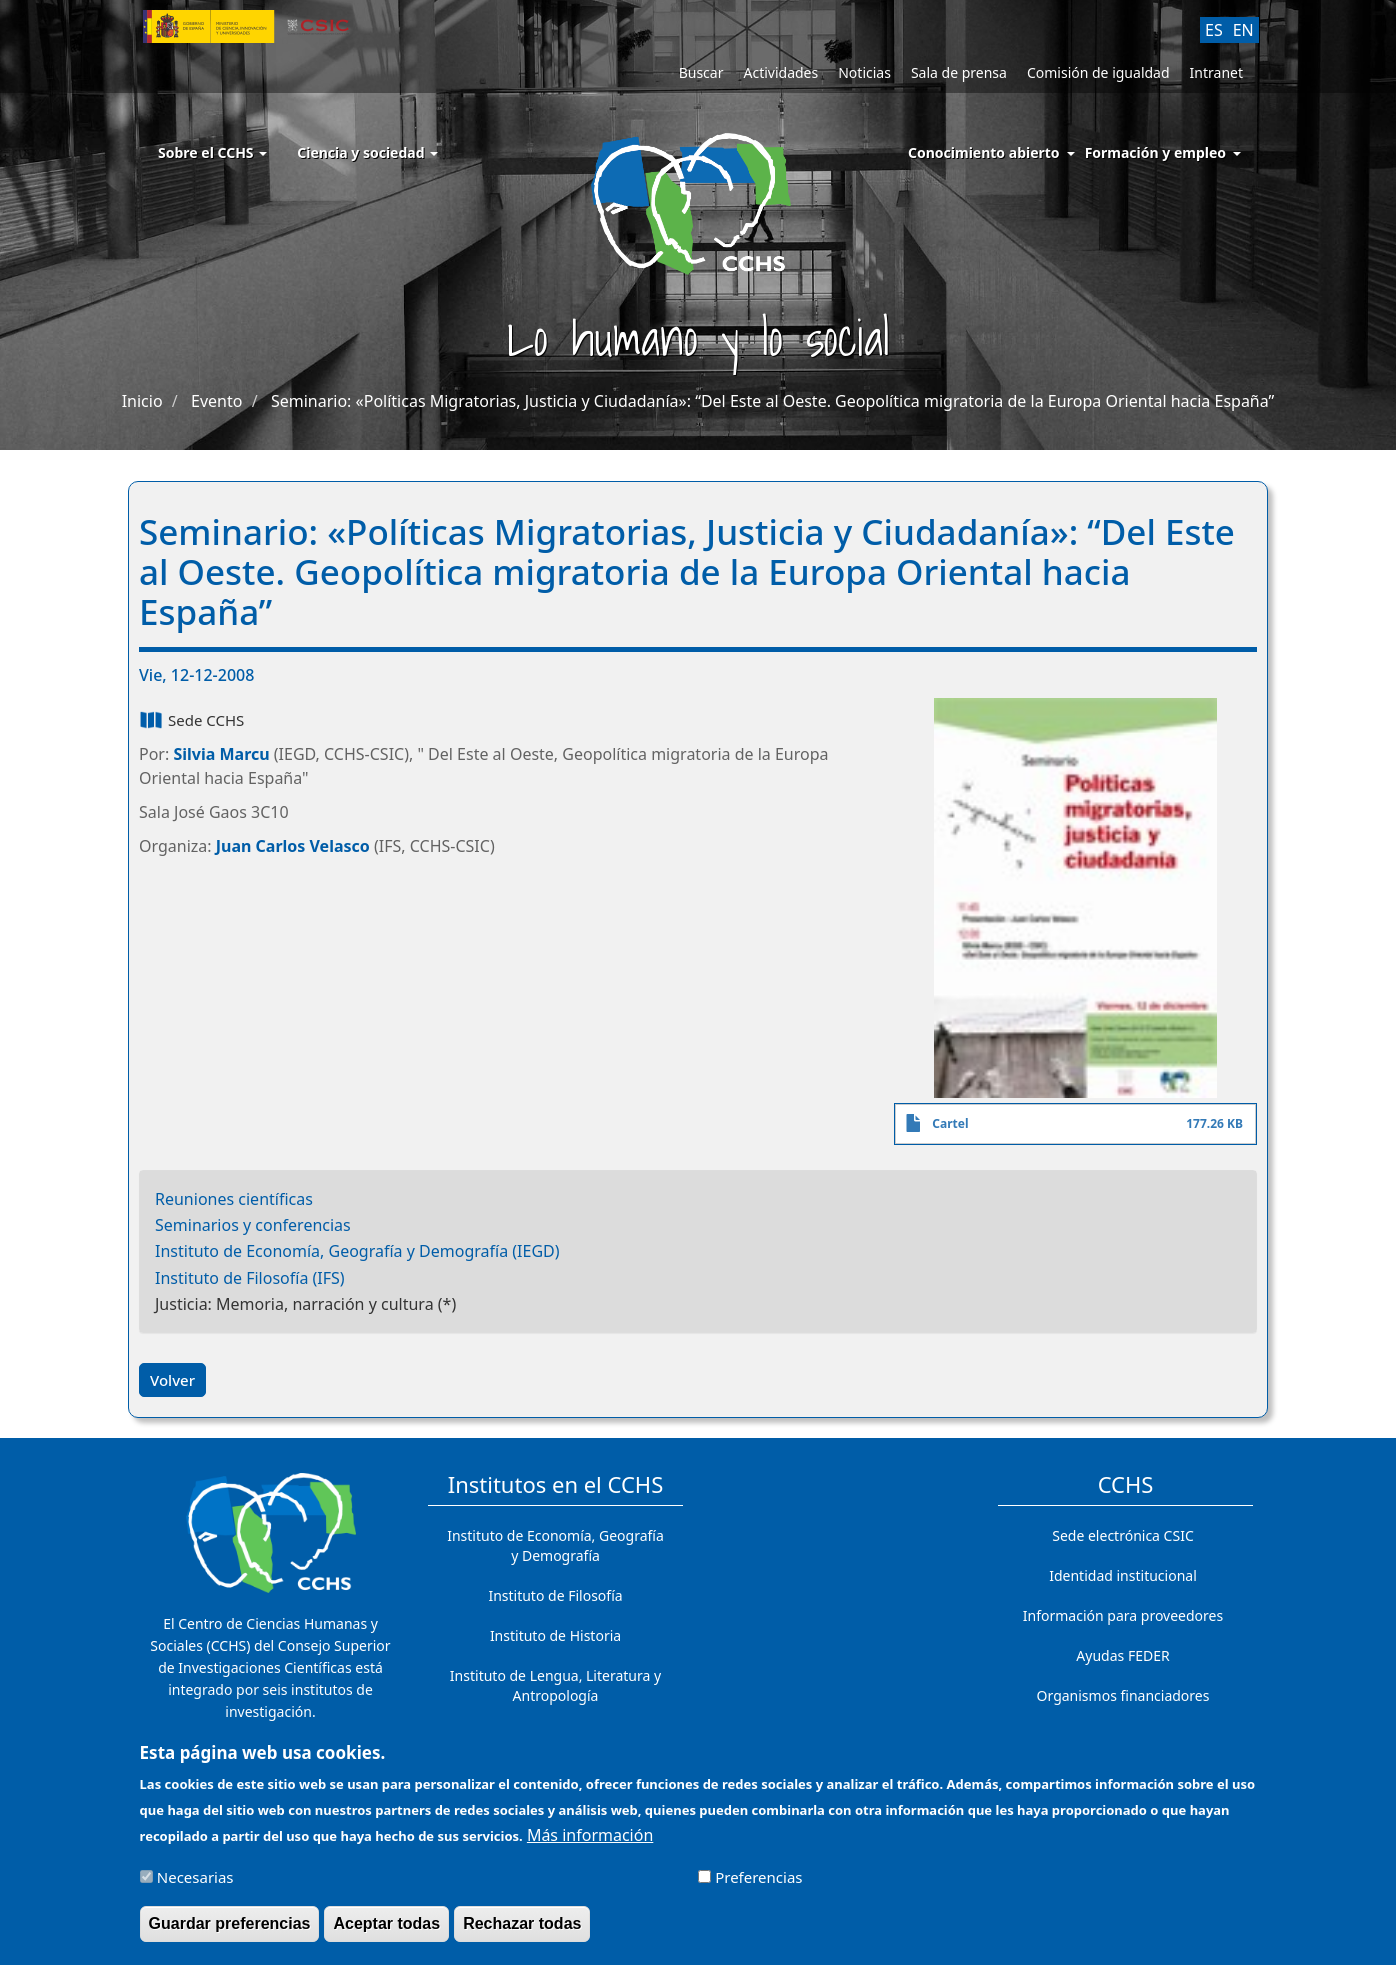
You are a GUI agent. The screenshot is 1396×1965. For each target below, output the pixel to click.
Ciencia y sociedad (367, 152)
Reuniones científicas (234, 1199)
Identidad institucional (1123, 1575)
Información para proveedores (1123, 1615)
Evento (216, 401)
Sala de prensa (959, 72)
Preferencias (758, 1883)
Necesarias (195, 1883)
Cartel (950, 1123)
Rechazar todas (522, 1929)
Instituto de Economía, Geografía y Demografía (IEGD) (357, 1251)
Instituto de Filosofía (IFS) (250, 1278)
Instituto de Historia (555, 1635)
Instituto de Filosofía (555, 1595)
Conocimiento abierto (984, 152)
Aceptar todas (386, 1929)
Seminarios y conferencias (253, 1225)
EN (1243, 30)
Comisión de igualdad (1098, 72)
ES (1214, 30)
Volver (172, 1380)
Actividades (780, 72)
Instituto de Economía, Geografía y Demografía (555, 1545)
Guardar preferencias (230, 1929)
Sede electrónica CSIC (1122, 1535)
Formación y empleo (1155, 152)
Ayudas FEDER (1122, 1655)
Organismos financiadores (1123, 1695)
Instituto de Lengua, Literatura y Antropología (555, 1685)
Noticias (864, 72)
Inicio (142, 401)
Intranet (1216, 72)
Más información (590, 1841)
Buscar (701, 72)
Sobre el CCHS (212, 152)
